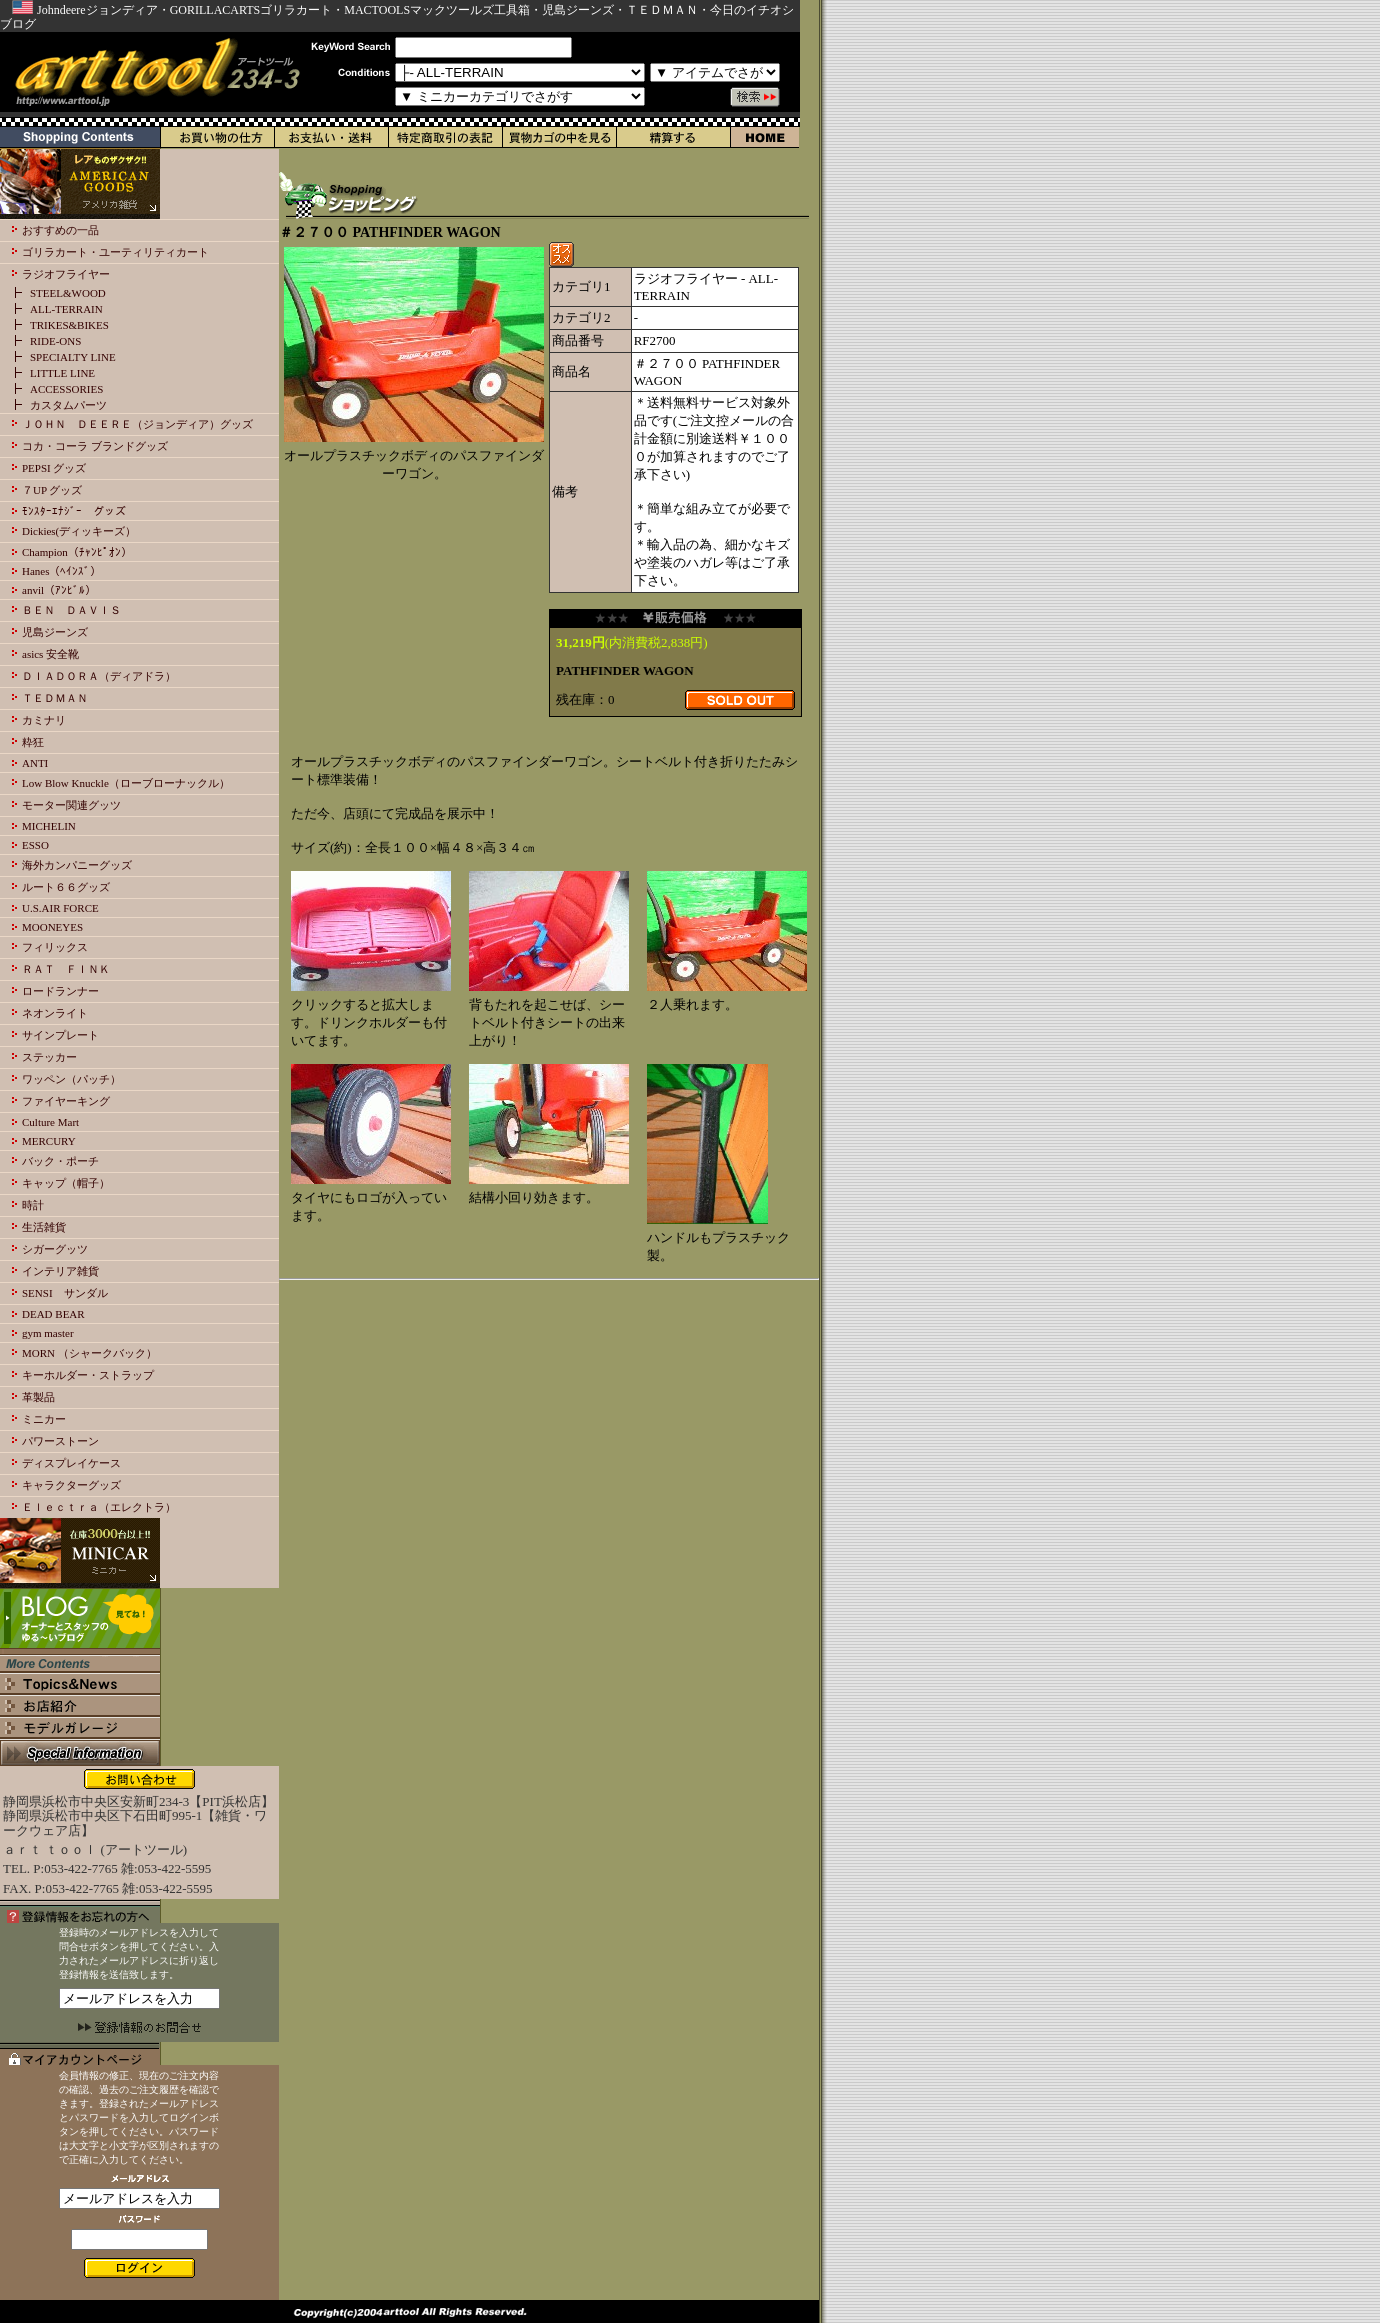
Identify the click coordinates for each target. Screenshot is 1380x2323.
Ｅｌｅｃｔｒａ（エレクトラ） (99, 1507)
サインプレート (60, 1035)
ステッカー (49, 1057)
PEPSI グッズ (54, 468)
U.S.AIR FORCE (60, 908)
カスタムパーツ (68, 405)
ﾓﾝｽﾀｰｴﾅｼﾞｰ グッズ (74, 511)
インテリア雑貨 (60, 1271)
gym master (48, 1333)
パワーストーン (60, 1441)
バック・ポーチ (60, 1161)
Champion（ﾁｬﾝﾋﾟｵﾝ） (77, 552)
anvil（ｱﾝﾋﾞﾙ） (59, 590)
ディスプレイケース (71, 1463)
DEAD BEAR (53, 1314)
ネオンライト (55, 1013)
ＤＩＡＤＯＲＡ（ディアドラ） (99, 676)
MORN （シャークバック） (89, 1353)
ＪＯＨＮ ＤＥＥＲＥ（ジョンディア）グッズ (137, 424)
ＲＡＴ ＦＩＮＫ (66, 969)
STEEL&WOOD (68, 293)
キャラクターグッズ (71, 1485)
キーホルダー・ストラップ (88, 1375)
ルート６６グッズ (66, 887)
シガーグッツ (55, 1249)
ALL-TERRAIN (66, 309)
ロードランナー (60, 991)
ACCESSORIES (66, 389)
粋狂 (33, 742)
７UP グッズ (52, 490)
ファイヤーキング (66, 1101)
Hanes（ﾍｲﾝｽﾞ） (62, 571)
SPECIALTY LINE (73, 357)
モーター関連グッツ (71, 805)
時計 (33, 1205)
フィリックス (55, 947)
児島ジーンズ (55, 632)
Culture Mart (50, 1122)
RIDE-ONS (55, 341)
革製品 (38, 1397)
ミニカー (44, 1419)
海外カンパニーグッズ (77, 865)
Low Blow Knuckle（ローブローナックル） (126, 783)
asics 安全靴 (50, 654)
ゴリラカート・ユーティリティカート (115, 252)
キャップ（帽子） (66, 1183)
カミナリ (44, 720)
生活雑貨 (44, 1227)
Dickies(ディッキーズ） (79, 531)
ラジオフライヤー (66, 274)
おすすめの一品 (60, 230)
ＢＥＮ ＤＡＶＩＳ (71, 610)
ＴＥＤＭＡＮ (55, 698)
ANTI (35, 763)
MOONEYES (52, 927)
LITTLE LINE (62, 373)
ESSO (35, 845)
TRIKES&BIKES (69, 325)
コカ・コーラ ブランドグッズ (95, 446)
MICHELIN (49, 826)
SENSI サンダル (65, 1293)
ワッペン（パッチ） (71, 1079)
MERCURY (49, 1141)
